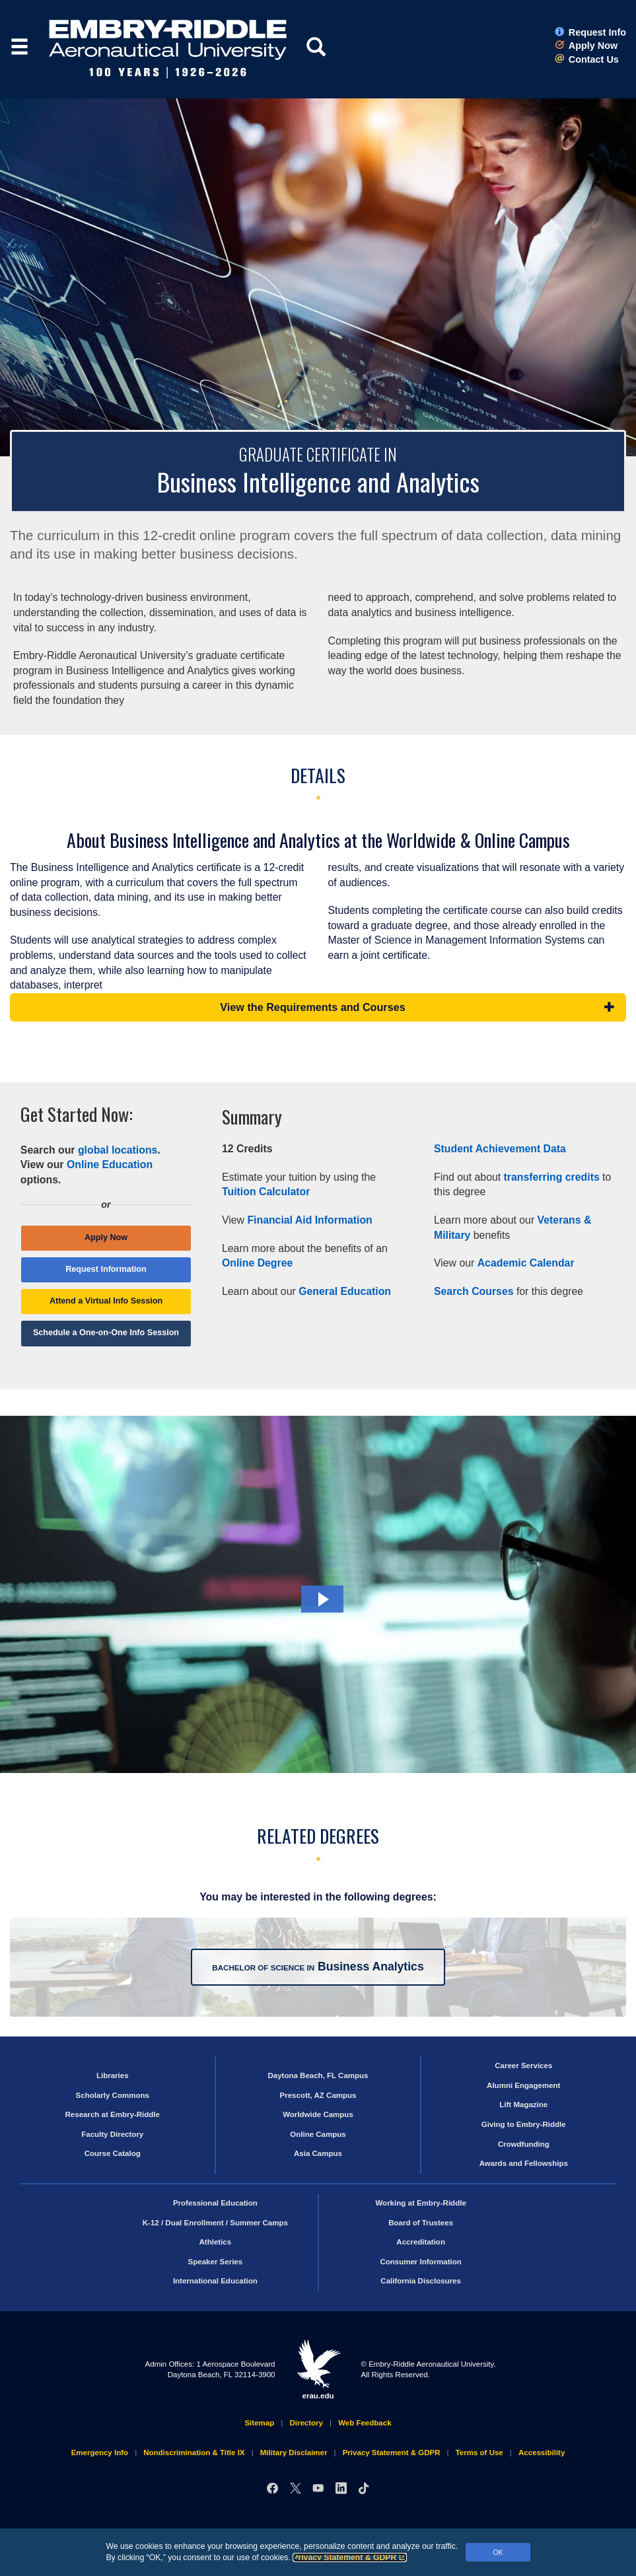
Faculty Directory (112, 2134)
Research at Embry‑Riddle (112, 2114)
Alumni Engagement (523, 2085)
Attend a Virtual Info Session (106, 1300)
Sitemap (259, 2423)
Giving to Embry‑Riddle (523, 2124)
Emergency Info (99, 2452)
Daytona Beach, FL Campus (317, 2075)
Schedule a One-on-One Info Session (106, 1332)
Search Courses (474, 1291)
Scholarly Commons (112, 2095)
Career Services (523, 2066)
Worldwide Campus (318, 2114)
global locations (117, 1150)
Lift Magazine (523, 2104)
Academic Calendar (526, 1263)
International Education (215, 2281)
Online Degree (257, 1263)
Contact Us (587, 59)
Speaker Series (215, 2262)
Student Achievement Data (500, 1148)
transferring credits (552, 1177)
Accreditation (420, 2242)
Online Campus (317, 2134)
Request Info (590, 32)
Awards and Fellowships (523, 2163)
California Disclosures (420, 2281)
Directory (306, 2423)
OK (498, 2552)
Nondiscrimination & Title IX (193, 2452)
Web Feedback (364, 2423)
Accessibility (541, 2452)
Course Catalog (113, 2153)
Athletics (215, 2242)
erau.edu (318, 2369)
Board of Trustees (420, 2223)
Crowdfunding (523, 2144)
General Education (345, 1291)
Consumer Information (420, 2262)
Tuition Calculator (266, 1191)
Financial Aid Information (309, 1220)
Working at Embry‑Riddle (420, 2203)
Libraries (112, 2075)
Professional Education (215, 2203)
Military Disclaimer (294, 2452)
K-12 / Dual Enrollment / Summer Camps (215, 2223)
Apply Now (586, 45)
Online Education (110, 1164)
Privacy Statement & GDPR (350, 2557)
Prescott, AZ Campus (317, 2095)
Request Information (105, 1269)
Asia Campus (318, 2153)
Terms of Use (479, 2452)
